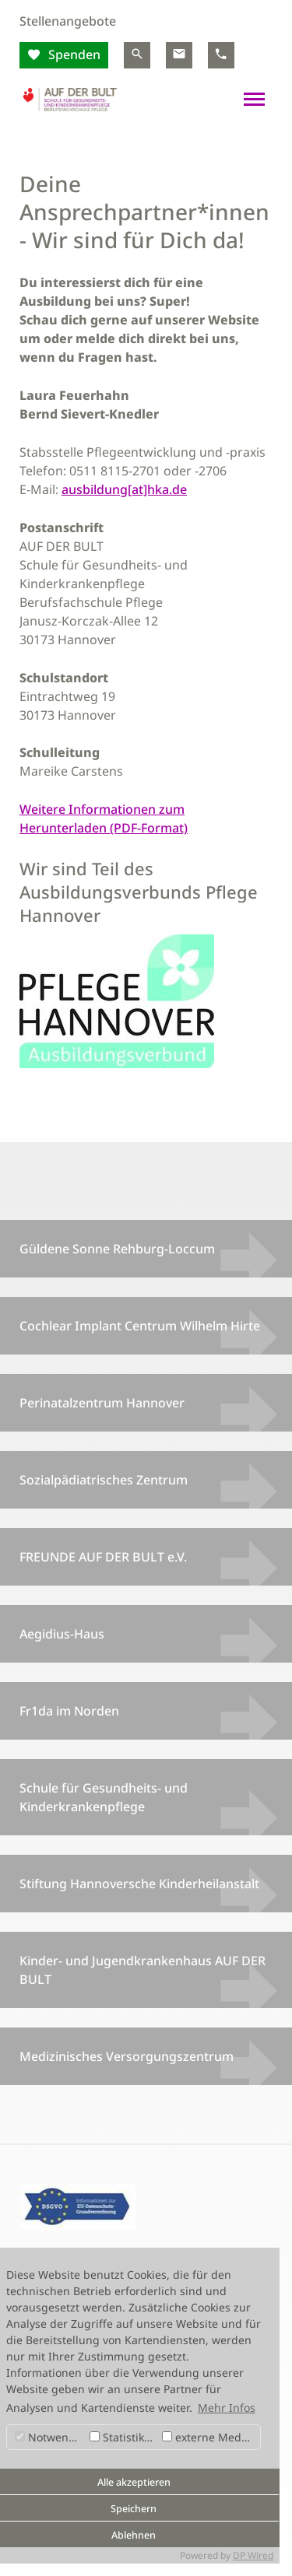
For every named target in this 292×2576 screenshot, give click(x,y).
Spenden (72, 54)
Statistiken (123, 2437)
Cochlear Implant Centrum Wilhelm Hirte (139, 1325)
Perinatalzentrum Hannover (102, 1402)
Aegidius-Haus (61, 1633)
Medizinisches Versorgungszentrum (126, 2056)
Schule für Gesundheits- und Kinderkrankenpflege (103, 1797)
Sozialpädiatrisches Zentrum (103, 1479)
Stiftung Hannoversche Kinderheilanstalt (139, 1883)
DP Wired (253, 2555)
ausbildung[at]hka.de (124, 489)
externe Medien (210, 2437)
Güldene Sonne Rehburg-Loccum (117, 1248)
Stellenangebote (67, 21)
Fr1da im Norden (69, 1710)
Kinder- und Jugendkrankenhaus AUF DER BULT (142, 1970)
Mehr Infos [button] (226, 2407)
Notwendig (50, 2437)
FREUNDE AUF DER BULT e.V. (103, 1556)
